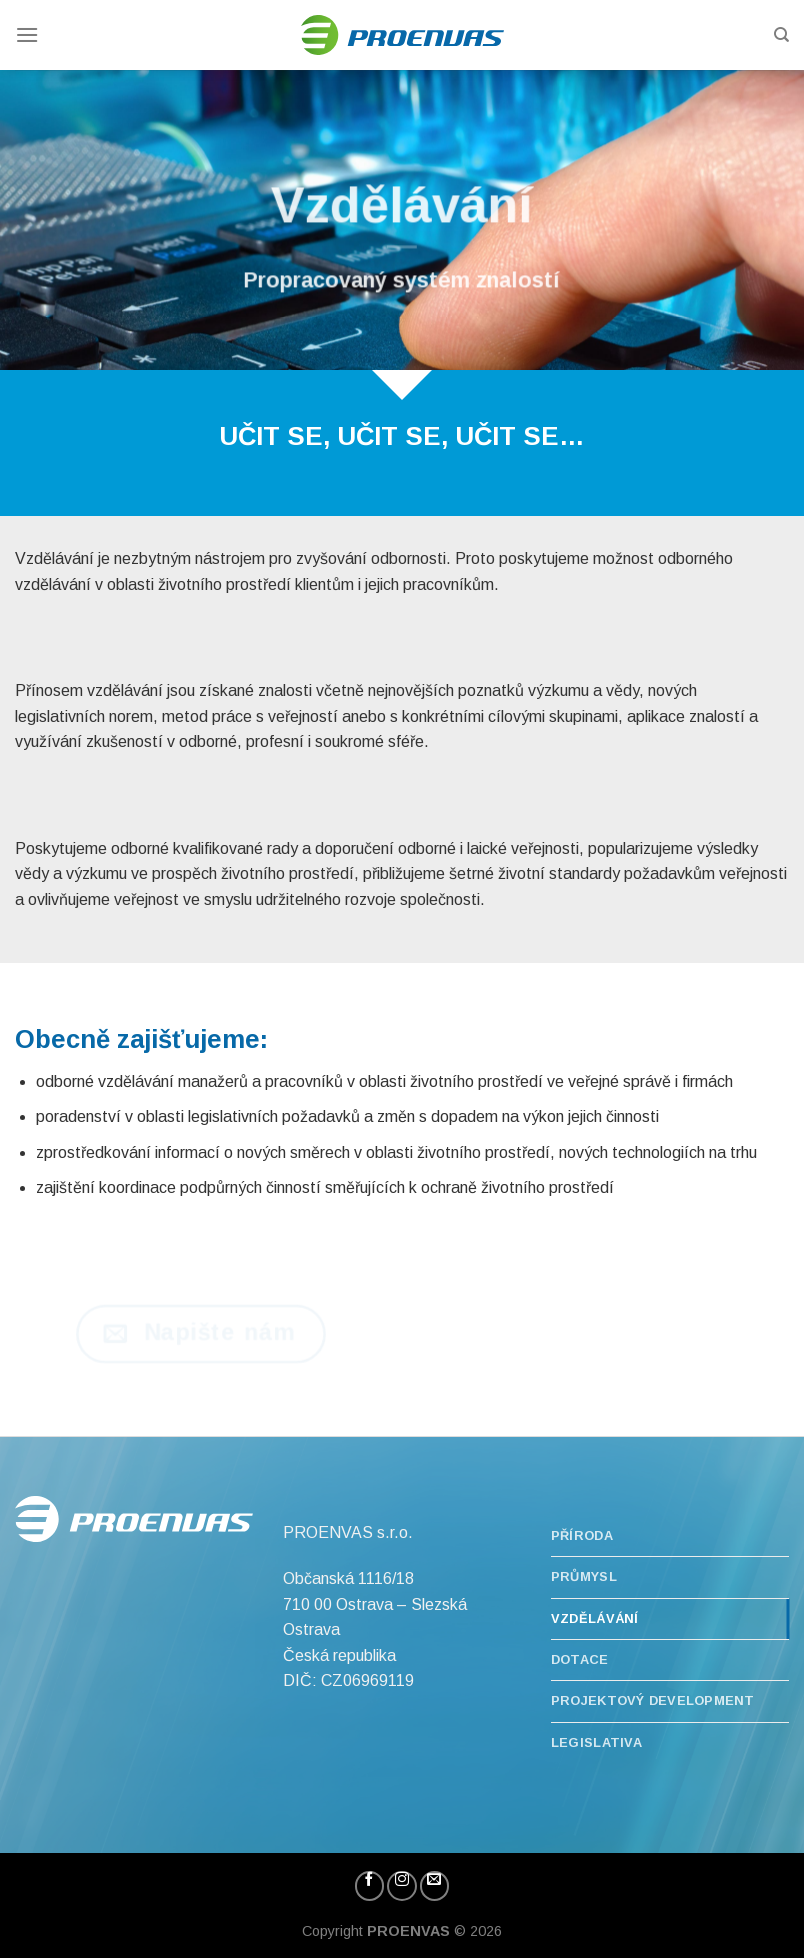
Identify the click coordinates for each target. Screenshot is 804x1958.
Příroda (582, 1535)
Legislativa (596, 1742)
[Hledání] (781, 35)
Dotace (580, 1659)
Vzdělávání (595, 1618)
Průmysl (584, 1576)
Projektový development (653, 1700)
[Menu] (27, 34)
